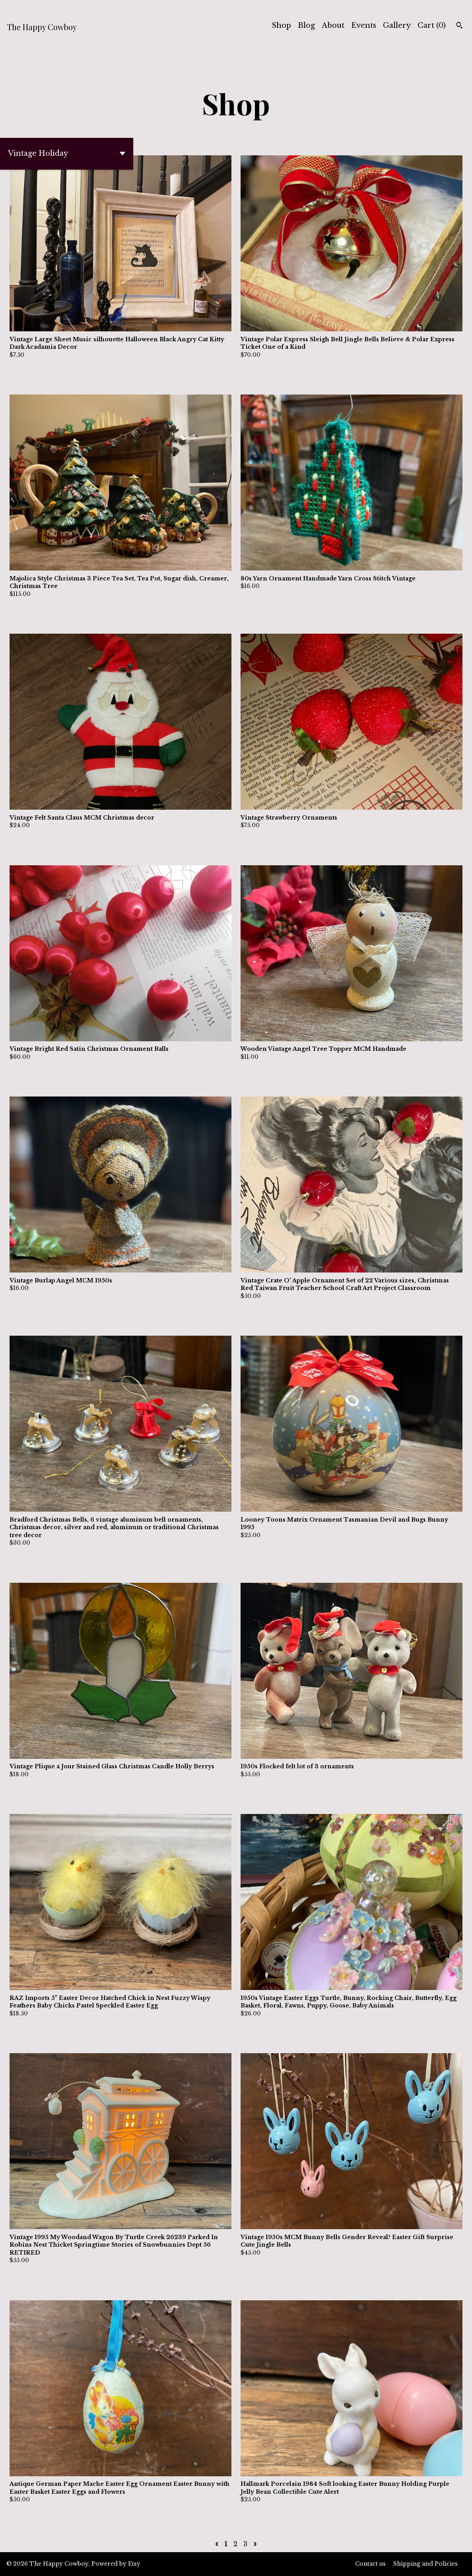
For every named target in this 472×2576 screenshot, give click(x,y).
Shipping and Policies (425, 2563)
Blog (306, 25)
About (333, 25)
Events (363, 25)
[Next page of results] (255, 2544)
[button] (66, 154)
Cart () (432, 25)
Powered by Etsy (115, 2563)
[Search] (459, 26)
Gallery (397, 25)
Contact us (370, 2563)
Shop (281, 25)
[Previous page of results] (218, 2544)
